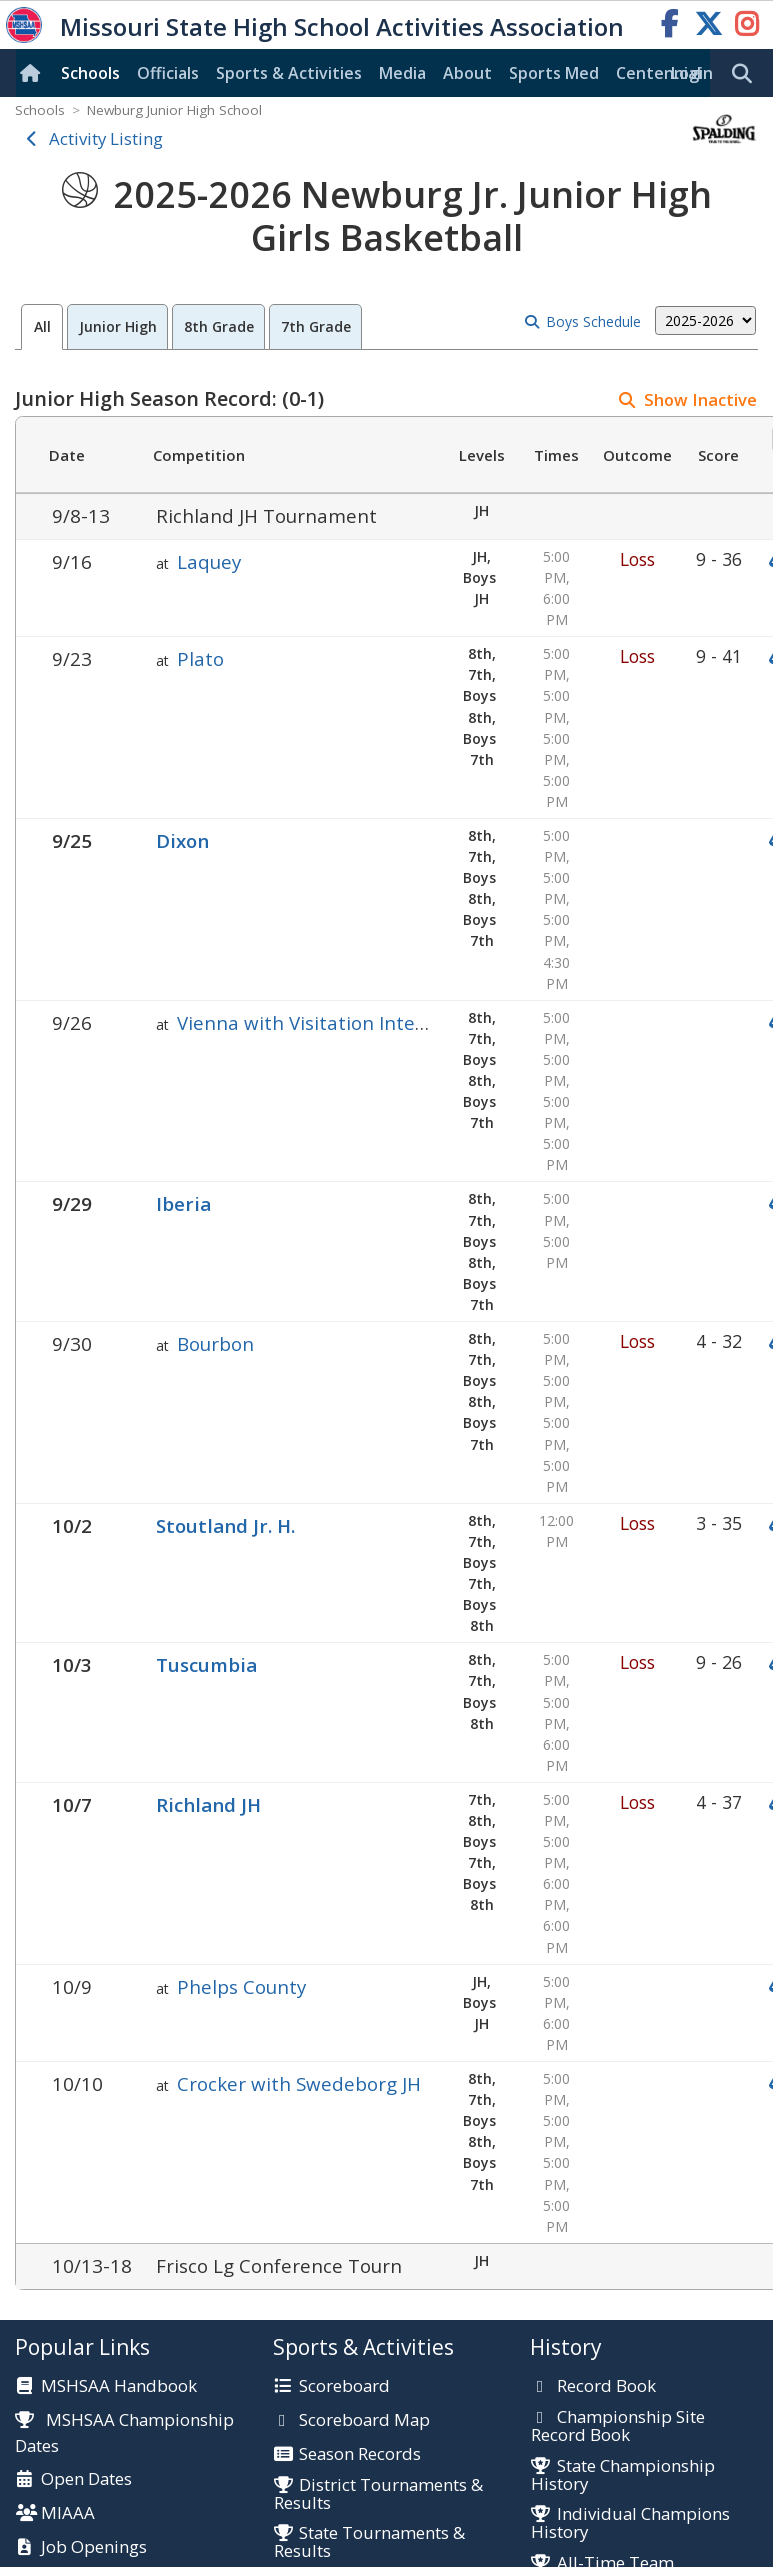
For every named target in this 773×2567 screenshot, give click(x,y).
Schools (90, 73)
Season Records (360, 2455)
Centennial (658, 73)
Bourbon (215, 1343)
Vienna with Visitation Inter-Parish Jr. (343, 1022)
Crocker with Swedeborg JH (299, 2083)
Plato (200, 658)
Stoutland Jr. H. (225, 1525)
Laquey (209, 561)
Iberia (183, 1203)
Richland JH (208, 1804)
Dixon (182, 840)
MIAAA (68, 2514)
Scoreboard (344, 2387)
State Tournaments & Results (369, 2542)
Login (692, 73)
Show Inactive (700, 399)
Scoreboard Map (364, 2421)
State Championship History (622, 2475)
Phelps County (241, 1986)
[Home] (34, 73)
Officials (168, 73)
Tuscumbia (206, 1664)
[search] (747, 74)
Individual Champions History (630, 2523)
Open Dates (86, 2480)
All (42, 326)
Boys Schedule (593, 321)
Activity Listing (106, 138)
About (467, 73)
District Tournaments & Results (378, 2494)
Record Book (606, 2387)
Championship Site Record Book (617, 2426)
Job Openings (94, 2548)
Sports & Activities (289, 73)
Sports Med (554, 73)
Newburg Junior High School (174, 110)
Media (402, 73)
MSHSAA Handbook (119, 2387)
